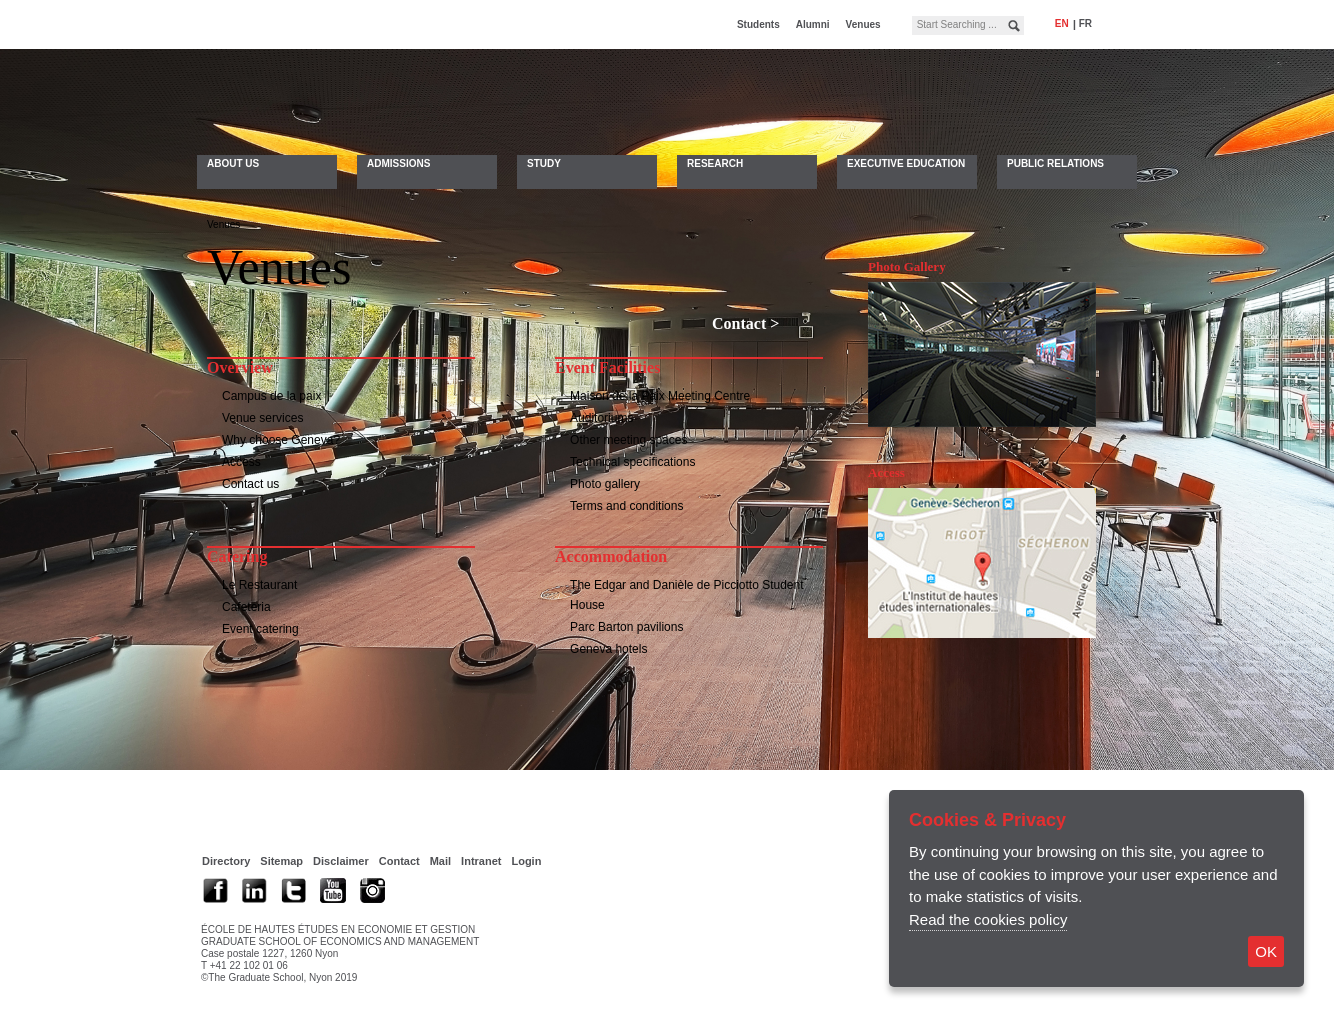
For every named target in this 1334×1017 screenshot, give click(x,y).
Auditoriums (601, 421)
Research (715, 163)
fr (1085, 23)
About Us (233, 163)
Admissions (398, 163)
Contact (739, 326)
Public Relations (1055, 163)
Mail (440, 864)
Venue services (262, 421)
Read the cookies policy (988, 919)
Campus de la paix (271, 399)
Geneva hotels (608, 652)
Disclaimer (341, 864)
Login (526, 864)
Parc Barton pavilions (626, 630)
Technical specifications (632, 465)
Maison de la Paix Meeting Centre (660, 399)
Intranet (481, 864)
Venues (863, 24)
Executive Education (906, 163)
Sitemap (281, 864)
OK (1266, 951)
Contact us (250, 487)
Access (241, 465)
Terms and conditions (626, 509)
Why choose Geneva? (281, 443)
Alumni (813, 24)
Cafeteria (246, 610)
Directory (226, 864)
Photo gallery (605, 487)
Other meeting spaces (628, 443)
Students (758, 24)
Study (544, 163)
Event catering (260, 632)
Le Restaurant (259, 588)
